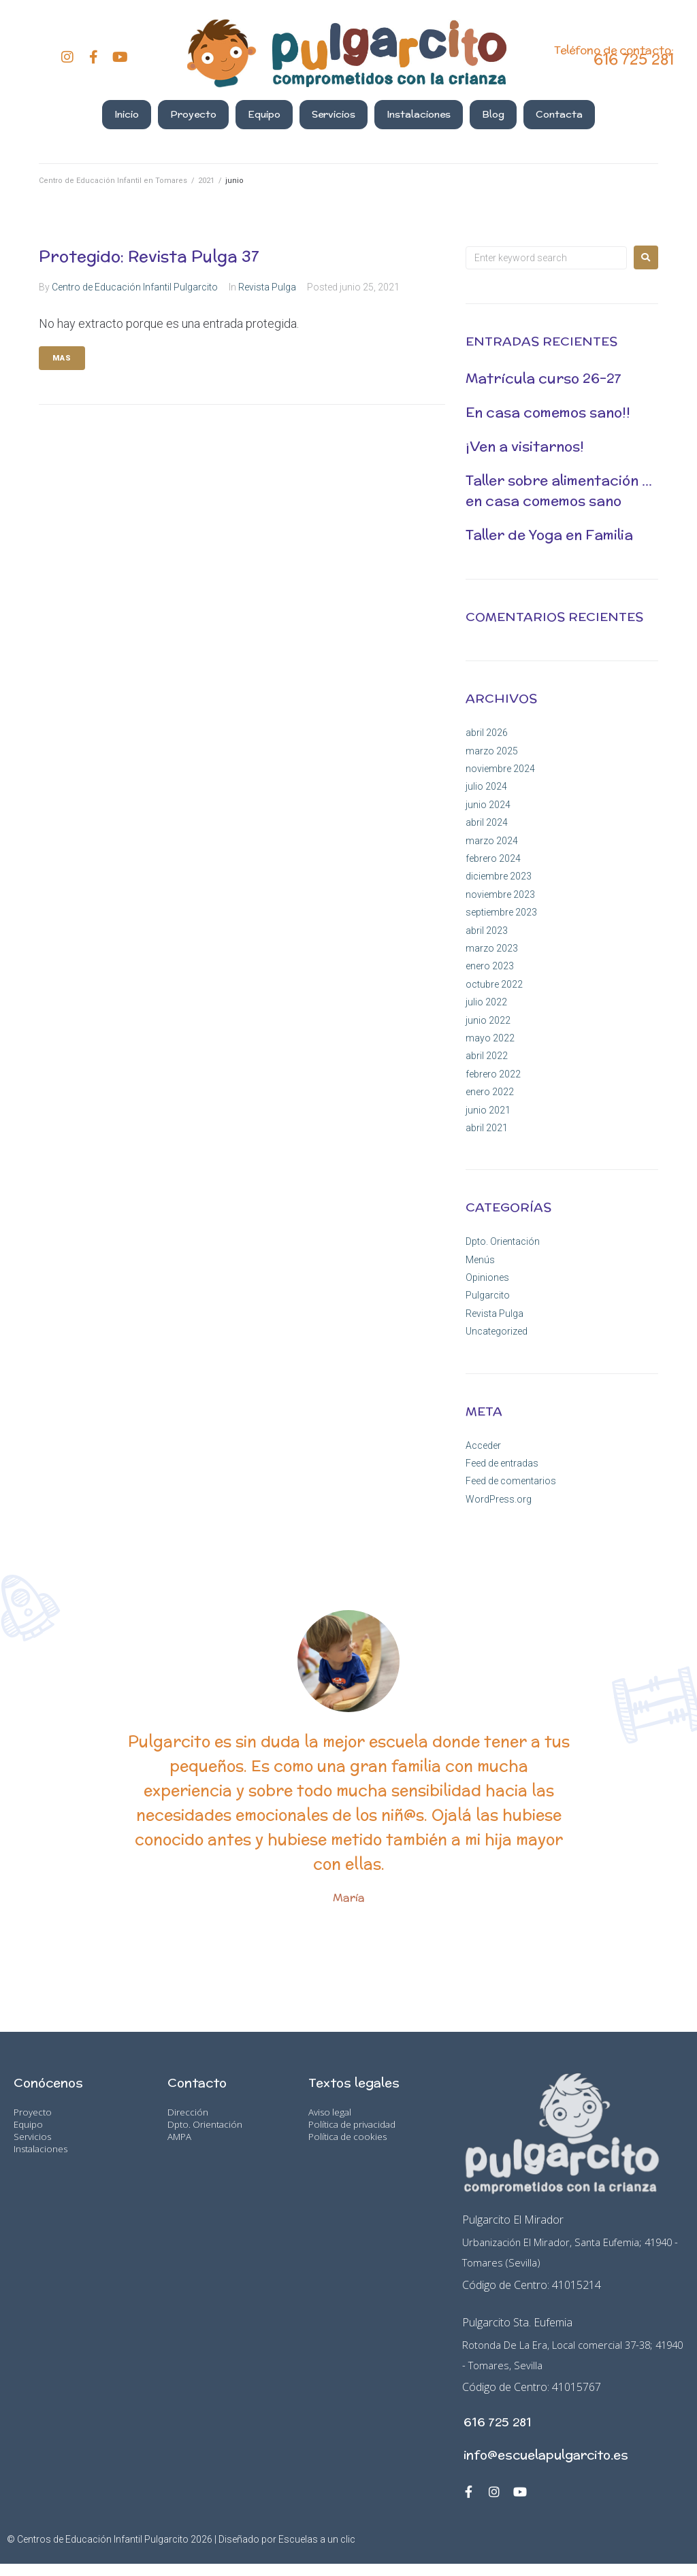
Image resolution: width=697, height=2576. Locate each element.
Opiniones (487, 1277)
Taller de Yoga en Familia (549, 534)
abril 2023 (487, 930)
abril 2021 (487, 1127)
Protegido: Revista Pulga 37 (149, 256)
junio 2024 (488, 804)
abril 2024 (487, 822)
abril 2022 (487, 1055)
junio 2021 (488, 1110)
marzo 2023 (492, 948)
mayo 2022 (490, 1038)
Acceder (483, 1445)
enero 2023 (490, 965)
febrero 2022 (493, 1074)
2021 (206, 180)
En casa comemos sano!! (548, 412)
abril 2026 (487, 732)
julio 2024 (486, 786)
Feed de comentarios (511, 1480)
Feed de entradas (502, 1463)
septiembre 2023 (501, 912)
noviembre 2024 (500, 768)
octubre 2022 (494, 984)
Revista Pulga (267, 287)
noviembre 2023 (500, 894)
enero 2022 (490, 1091)
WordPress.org (499, 1499)
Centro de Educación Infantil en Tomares (113, 180)
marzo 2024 (492, 840)
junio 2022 (488, 1020)
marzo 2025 (492, 751)
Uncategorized (497, 1331)
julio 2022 (486, 1002)
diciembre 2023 (499, 876)
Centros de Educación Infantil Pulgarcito (103, 2552)
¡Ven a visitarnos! (525, 446)
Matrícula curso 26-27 (543, 378)
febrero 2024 (493, 858)
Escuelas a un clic (316, 2552)
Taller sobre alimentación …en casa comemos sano (559, 490)
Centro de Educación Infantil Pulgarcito (135, 287)
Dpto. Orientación (503, 1241)
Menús (480, 1259)
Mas (61, 358)
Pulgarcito (488, 1295)
